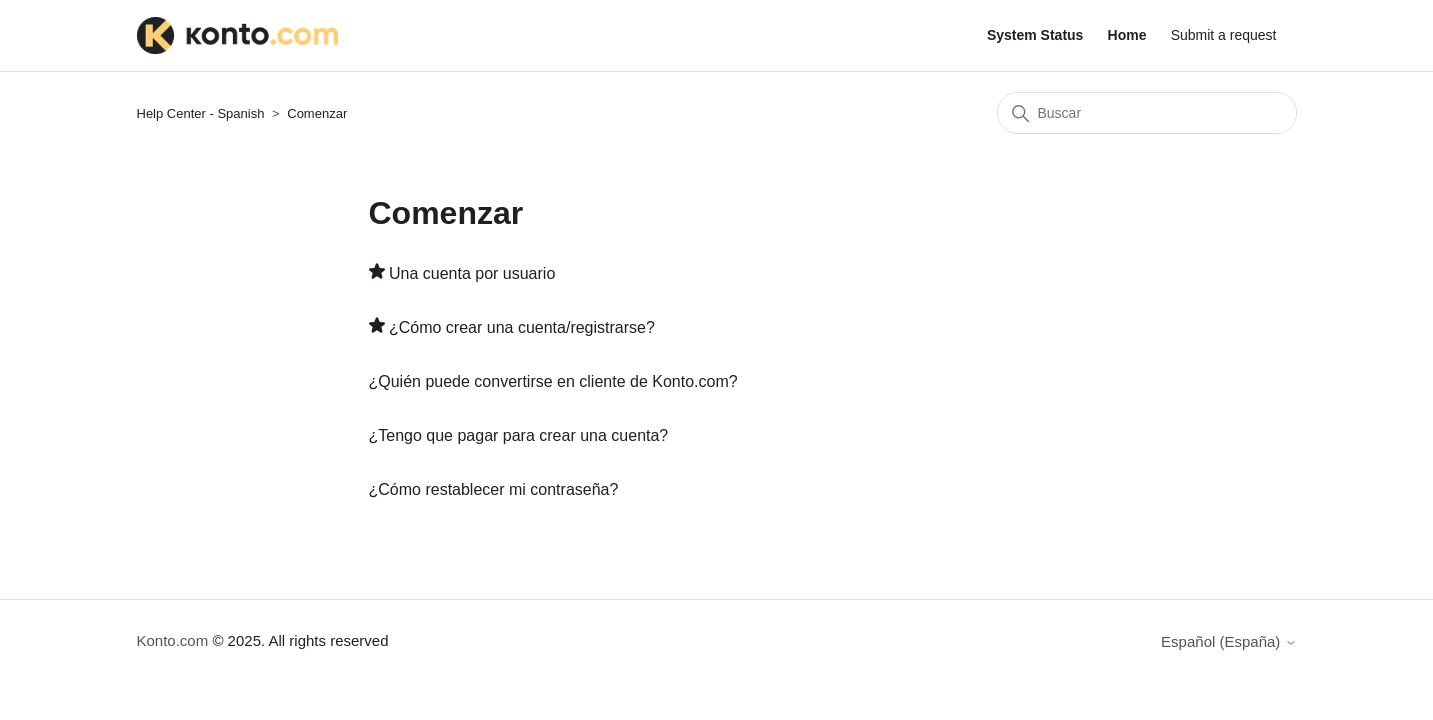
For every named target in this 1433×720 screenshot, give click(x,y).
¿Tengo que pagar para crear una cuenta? (519, 435)
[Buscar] (1147, 113)
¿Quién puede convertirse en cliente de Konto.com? (553, 381)
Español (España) (1228, 641)
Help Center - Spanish (201, 113)
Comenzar (317, 113)
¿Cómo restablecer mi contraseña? (494, 489)
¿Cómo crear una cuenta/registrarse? (522, 327)
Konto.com (173, 640)
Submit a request (1224, 35)
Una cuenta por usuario (472, 273)
